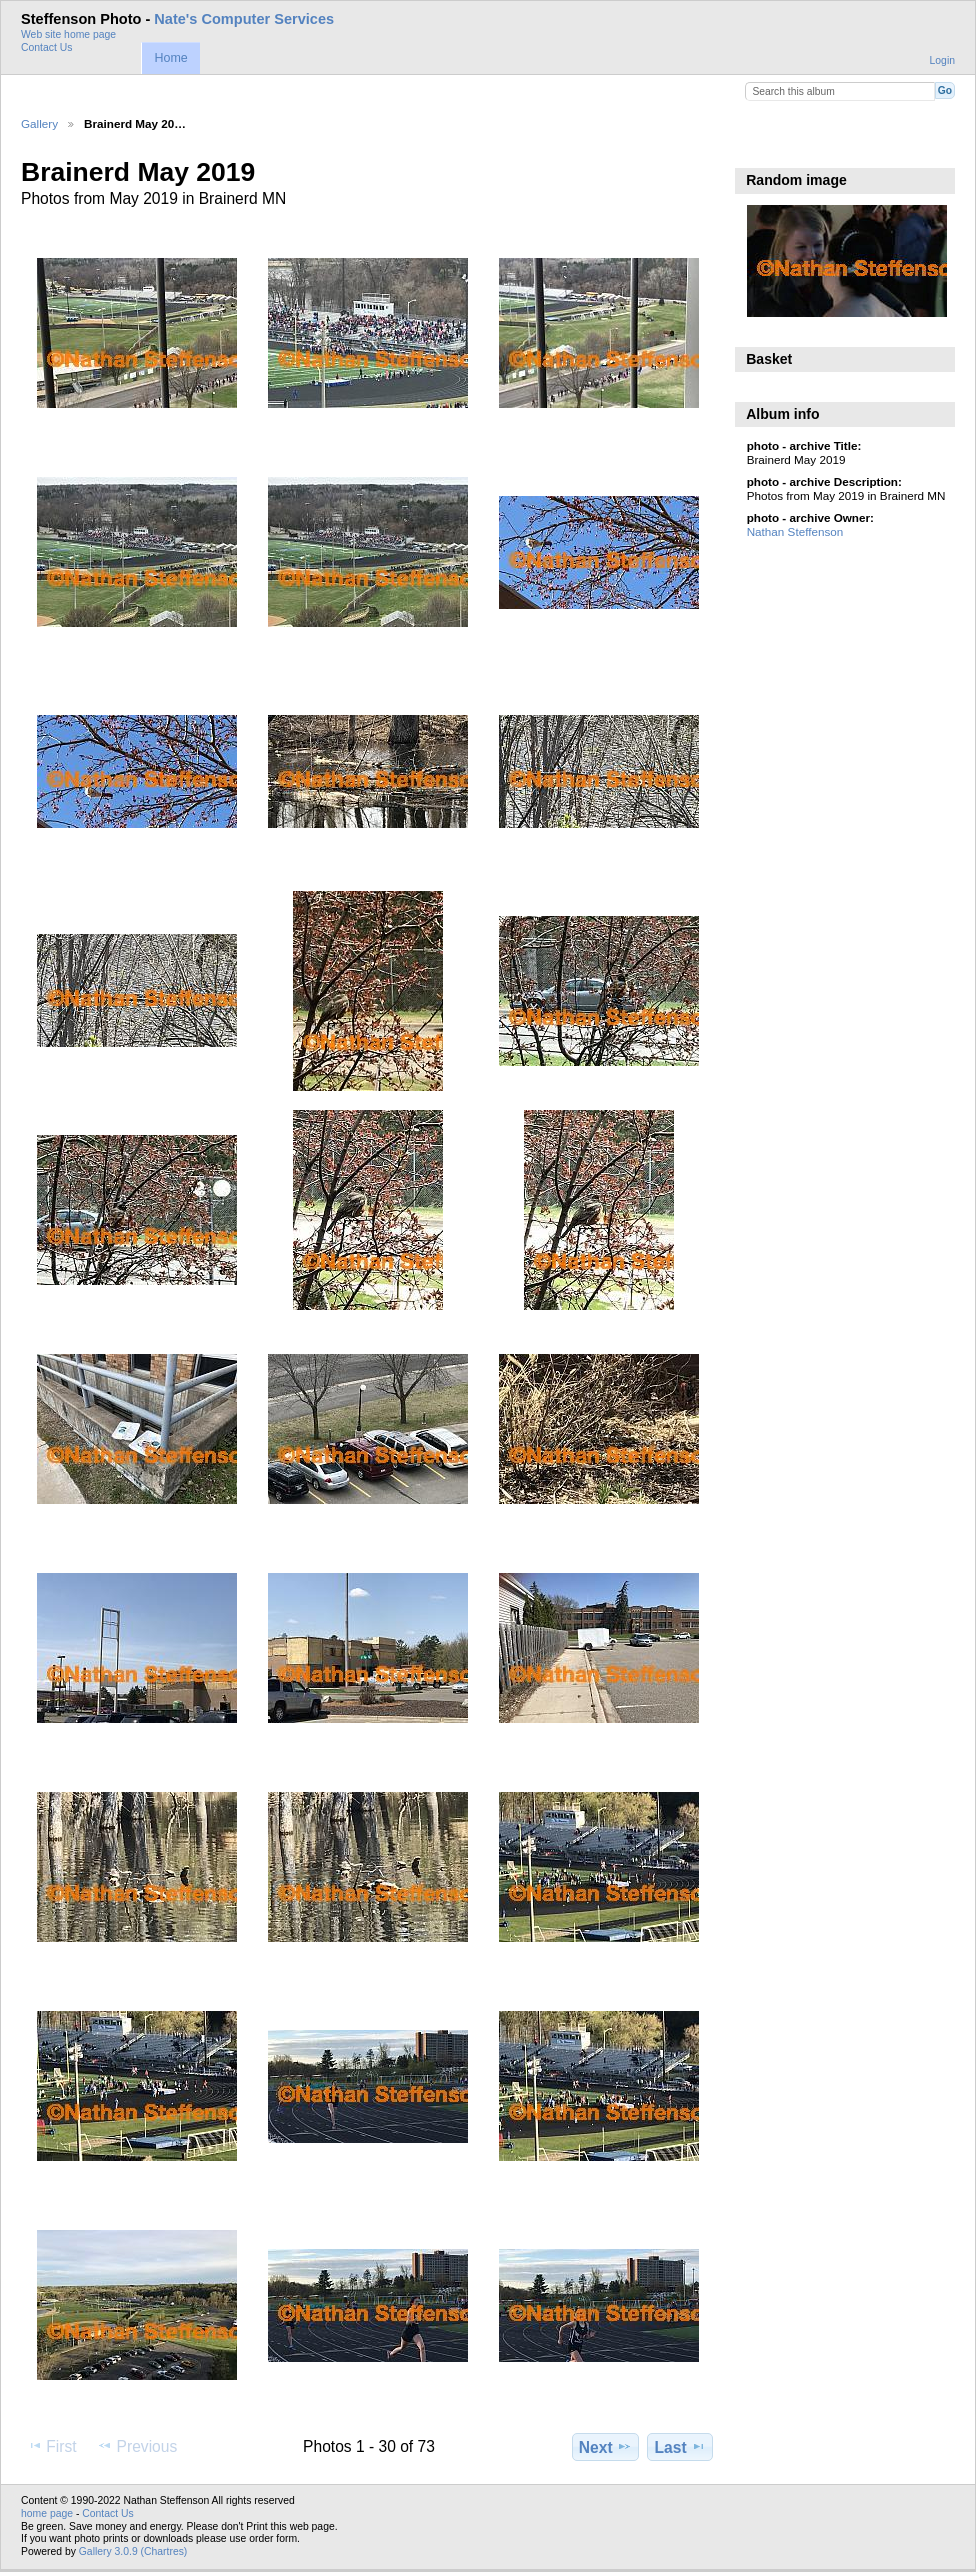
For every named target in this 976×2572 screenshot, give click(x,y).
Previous (137, 2446)
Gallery (39, 123)
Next (605, 2447)
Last (680, 2447)
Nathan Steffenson (795, 531)
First (51, 2446)
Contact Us (46, 47)
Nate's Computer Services (244, 19)
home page (47, 2513)
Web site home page (68, 34)
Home (170, 58)
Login (942, 60)
